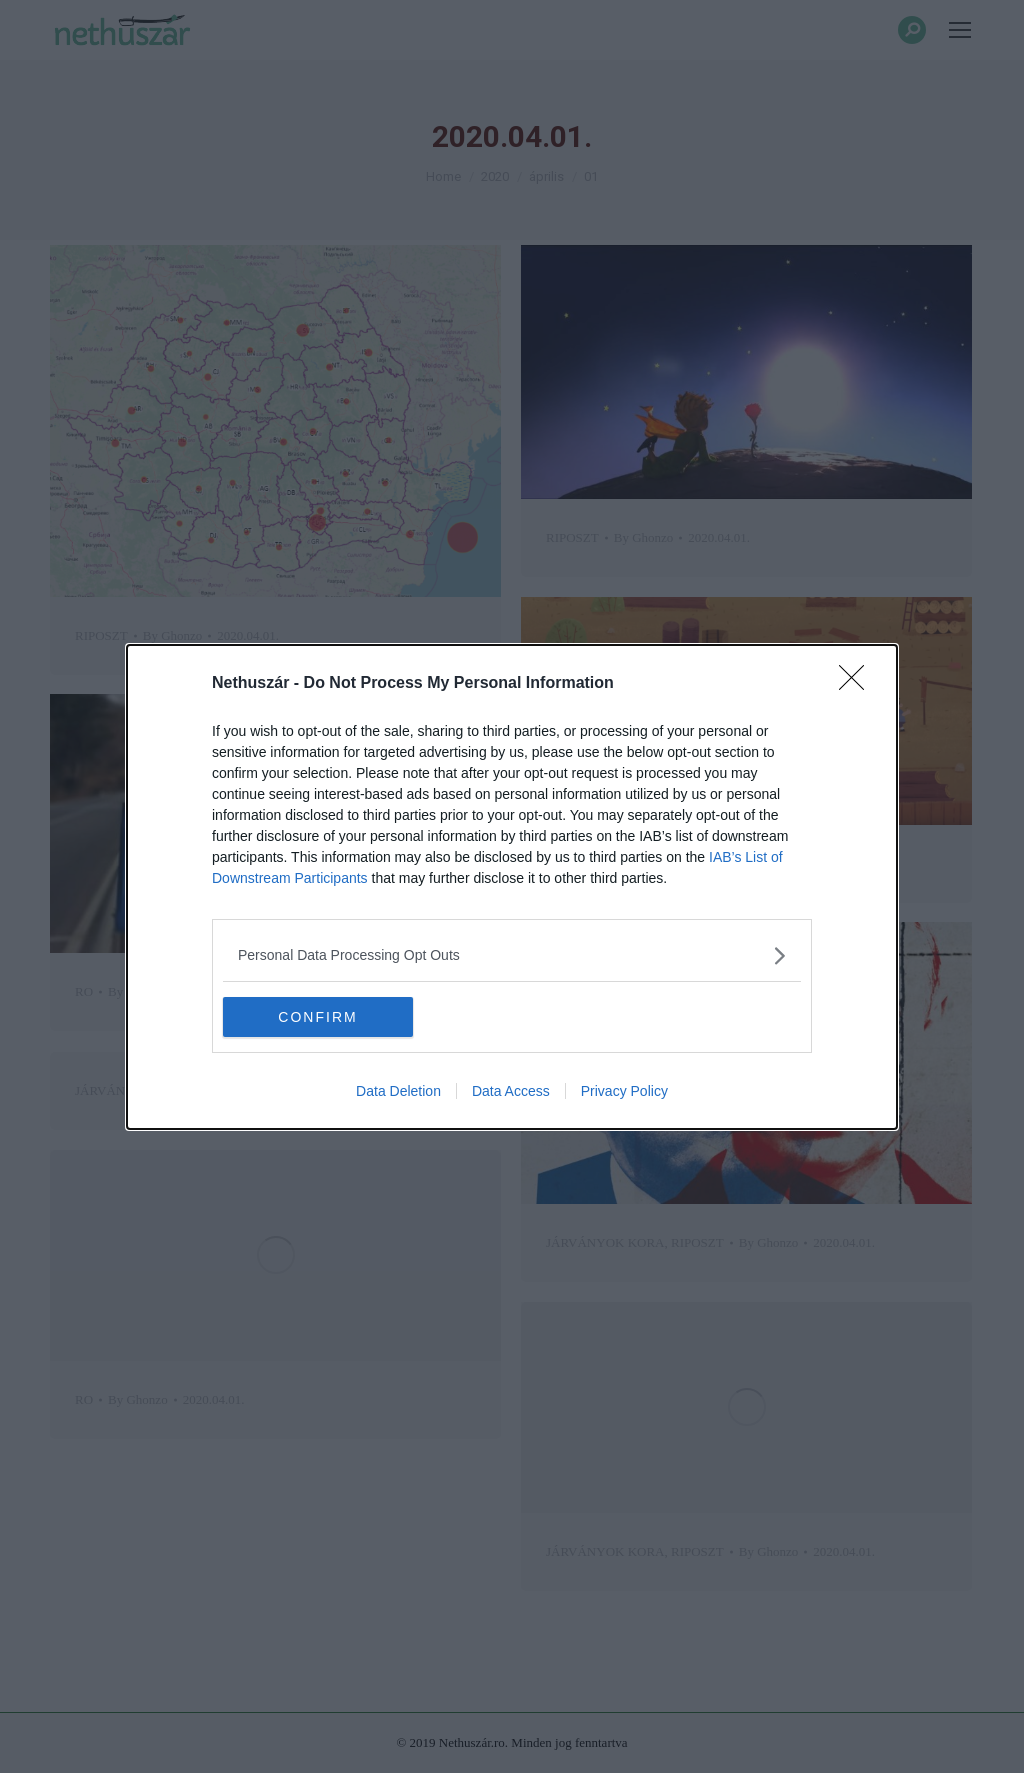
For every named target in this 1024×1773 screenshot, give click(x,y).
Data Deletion (398, 1091)
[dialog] (512, 887)
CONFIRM (317, 1016)
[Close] (858, 684)
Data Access (511, 1091)
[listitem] (512, 955)
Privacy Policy (624, 1091)
